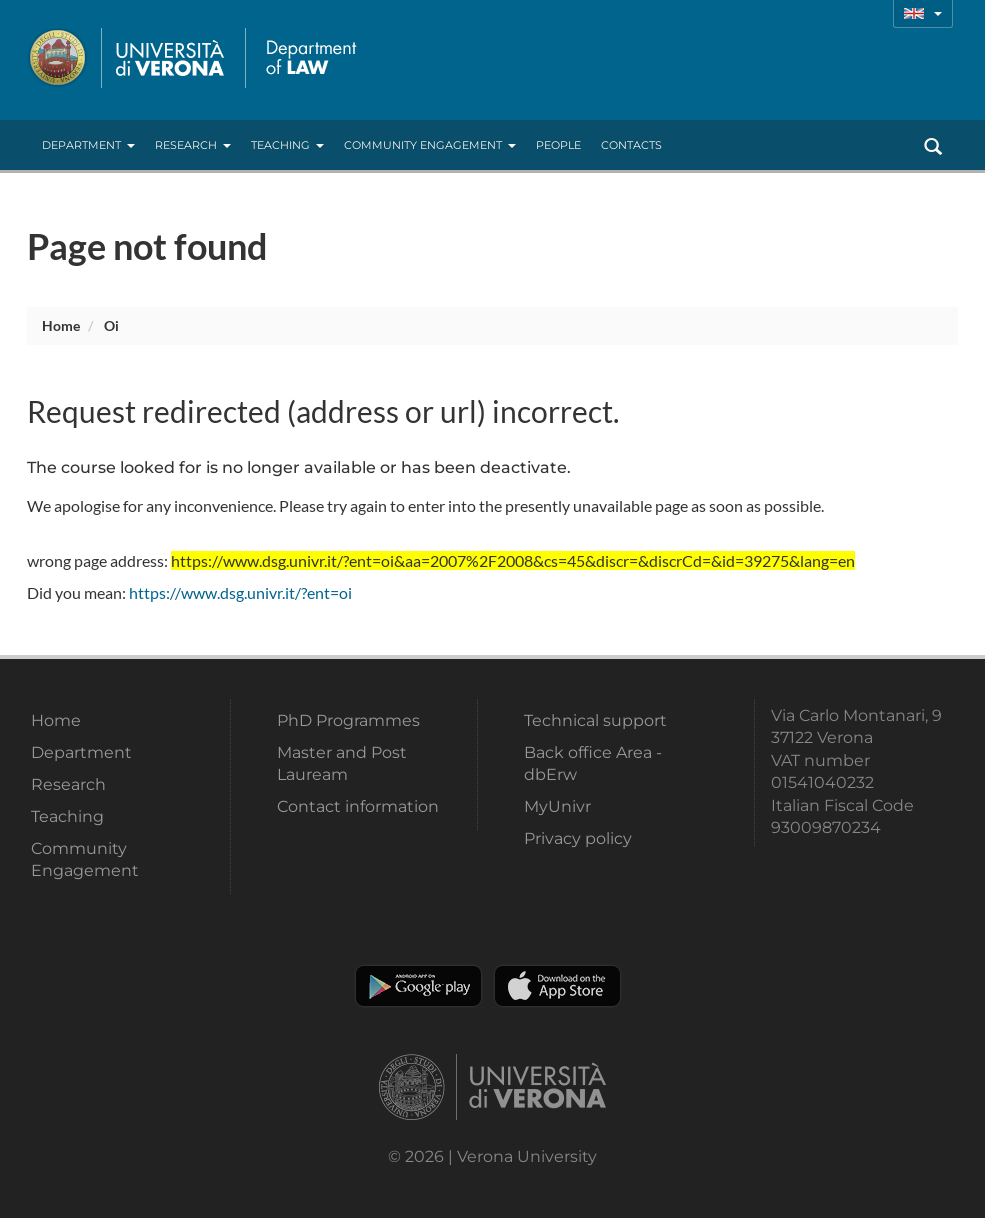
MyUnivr (557, 806)
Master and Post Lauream (342, 763)
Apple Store (557, 986)
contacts (631, 145)
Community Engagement (430, 145)
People (558, 145)
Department (88, 145)
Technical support (595, 720)
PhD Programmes (348, 720)
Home (61, 325)
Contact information (358, 806)
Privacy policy (578, 838)
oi (111, 325)
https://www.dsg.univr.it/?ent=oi (240, 592)
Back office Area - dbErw (593, 763)
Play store (418, 986)
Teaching (287, 145)
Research (193, 145)
